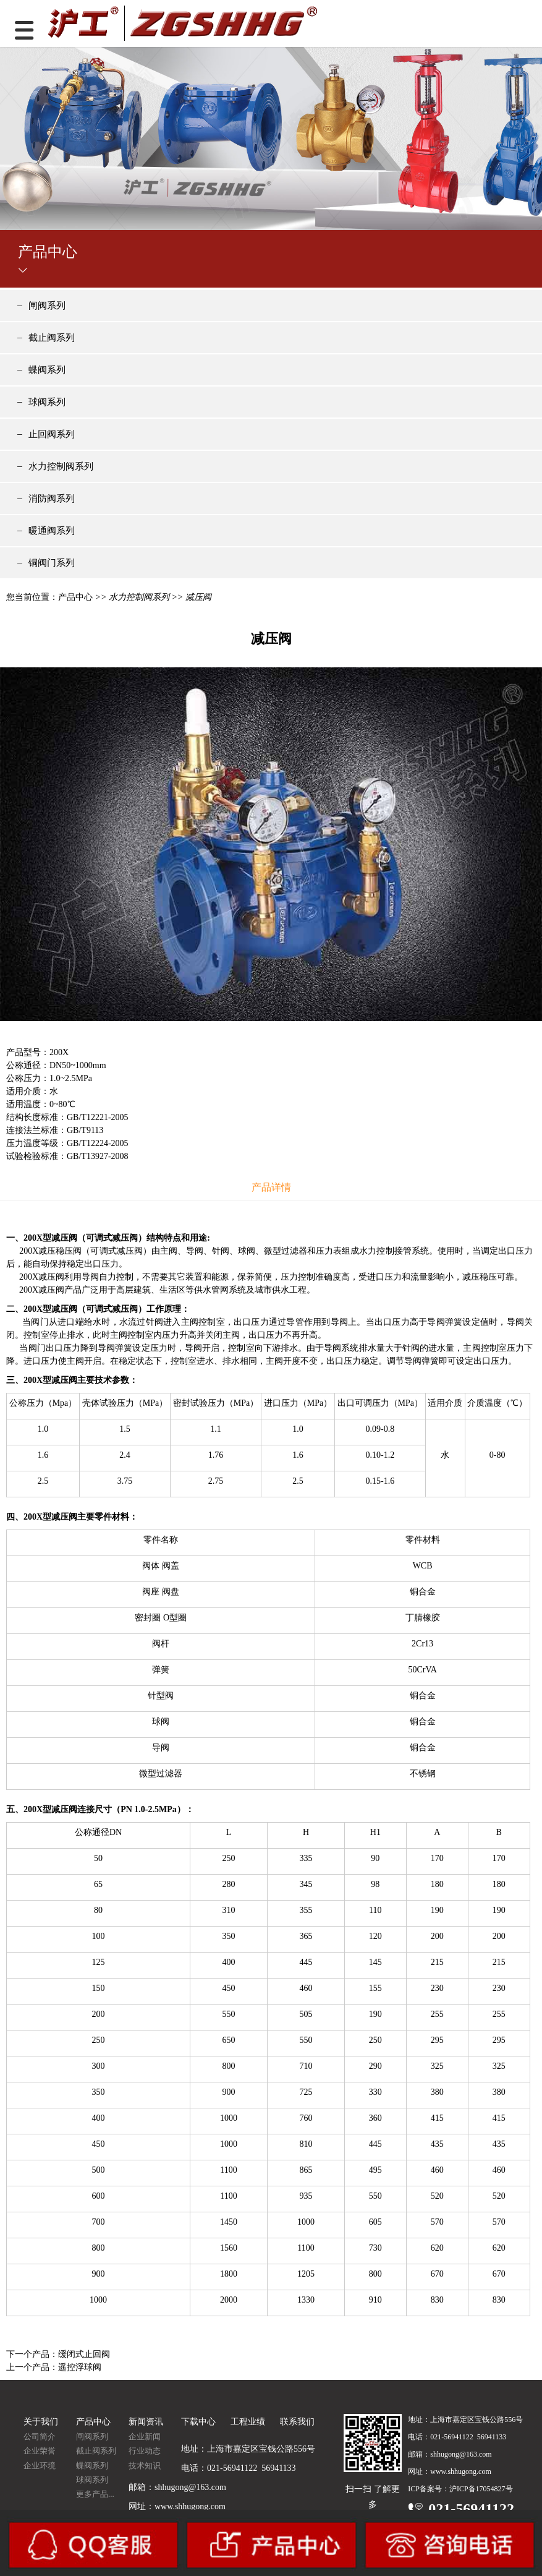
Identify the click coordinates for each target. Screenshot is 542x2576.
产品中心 (75, 597)
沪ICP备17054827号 (481, 2488)
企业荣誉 (39, 2450)
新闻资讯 (146, 2421)
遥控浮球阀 (79, 2367)
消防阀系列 (51, 498)
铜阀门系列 (51, 563)
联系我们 (297, 2421)
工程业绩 (248, 2421)
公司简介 (39, 2436)
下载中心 (198, 2421)
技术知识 (145, 2465)
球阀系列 (47, 402)
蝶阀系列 (47, 370)
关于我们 (40, 2421)
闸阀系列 (47, 305)
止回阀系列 (51, 434)
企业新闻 (145, 2436)
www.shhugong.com (190, 2506)
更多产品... (95, 2494)
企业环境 (39, 2465)
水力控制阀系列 (60, 466)
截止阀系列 (51, 338)
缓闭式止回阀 (84, 2354)
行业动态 (145, 2450)
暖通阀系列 (51, 531)
